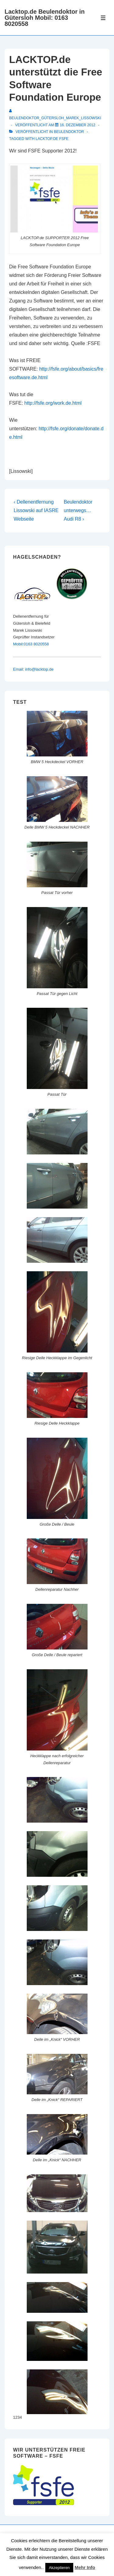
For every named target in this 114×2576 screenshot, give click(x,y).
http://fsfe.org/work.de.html (53, 403)
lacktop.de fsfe (52, 139)
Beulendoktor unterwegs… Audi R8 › (78, 510)
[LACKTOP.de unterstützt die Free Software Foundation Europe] (77, 125)
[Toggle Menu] (103, 18)
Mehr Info (85, 2567)
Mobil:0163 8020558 (31, 644)
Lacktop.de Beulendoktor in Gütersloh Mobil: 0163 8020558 (45, 17)
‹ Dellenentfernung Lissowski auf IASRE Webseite (36, 510)
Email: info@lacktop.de (33, 669)
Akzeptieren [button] (59, 2567)
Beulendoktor (69, 132)
